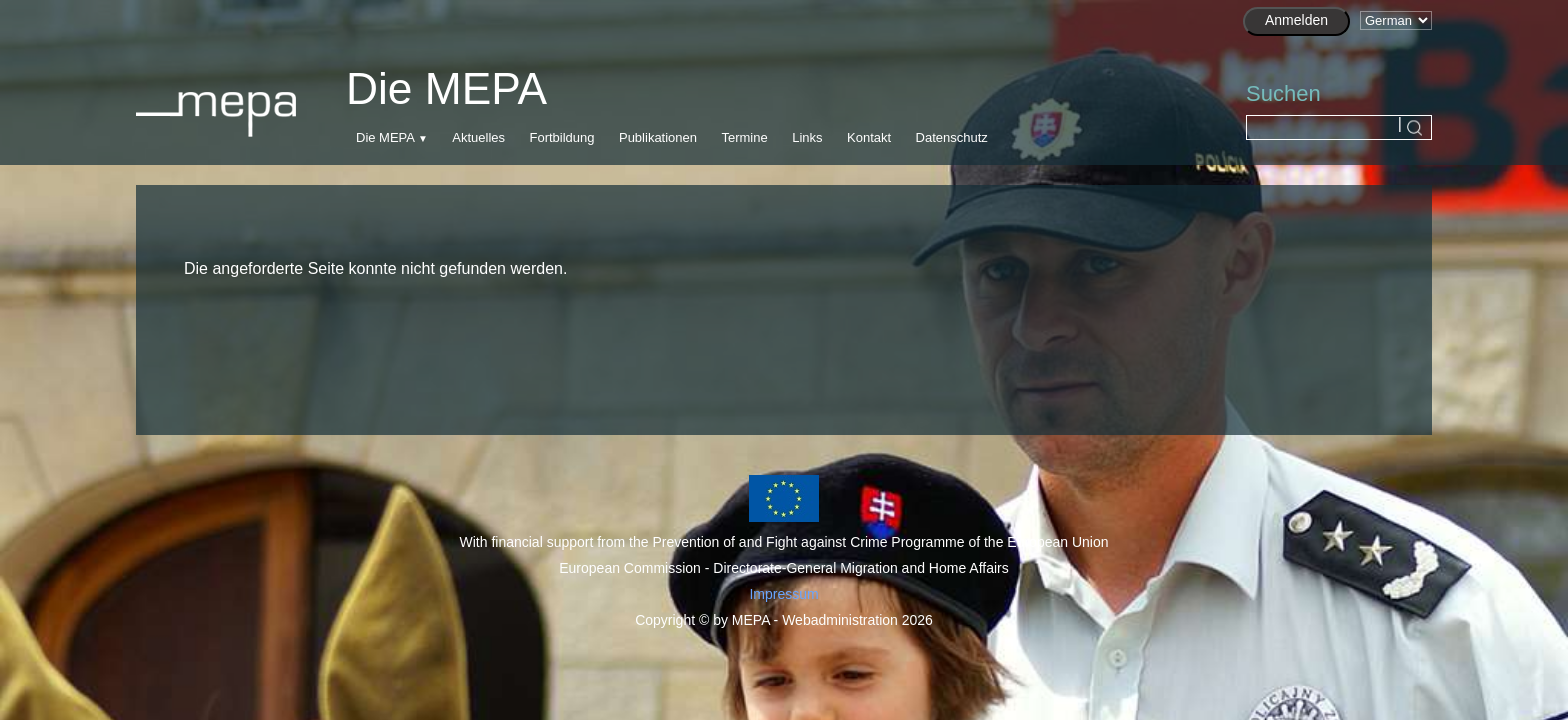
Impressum (783, 594)
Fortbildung (561, 137)
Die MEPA (385, 137)
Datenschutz (952, 137)
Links (807, 137)
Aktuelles (478, 137)
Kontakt (869, 137)
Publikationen (658, 137)
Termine (744, 137)
